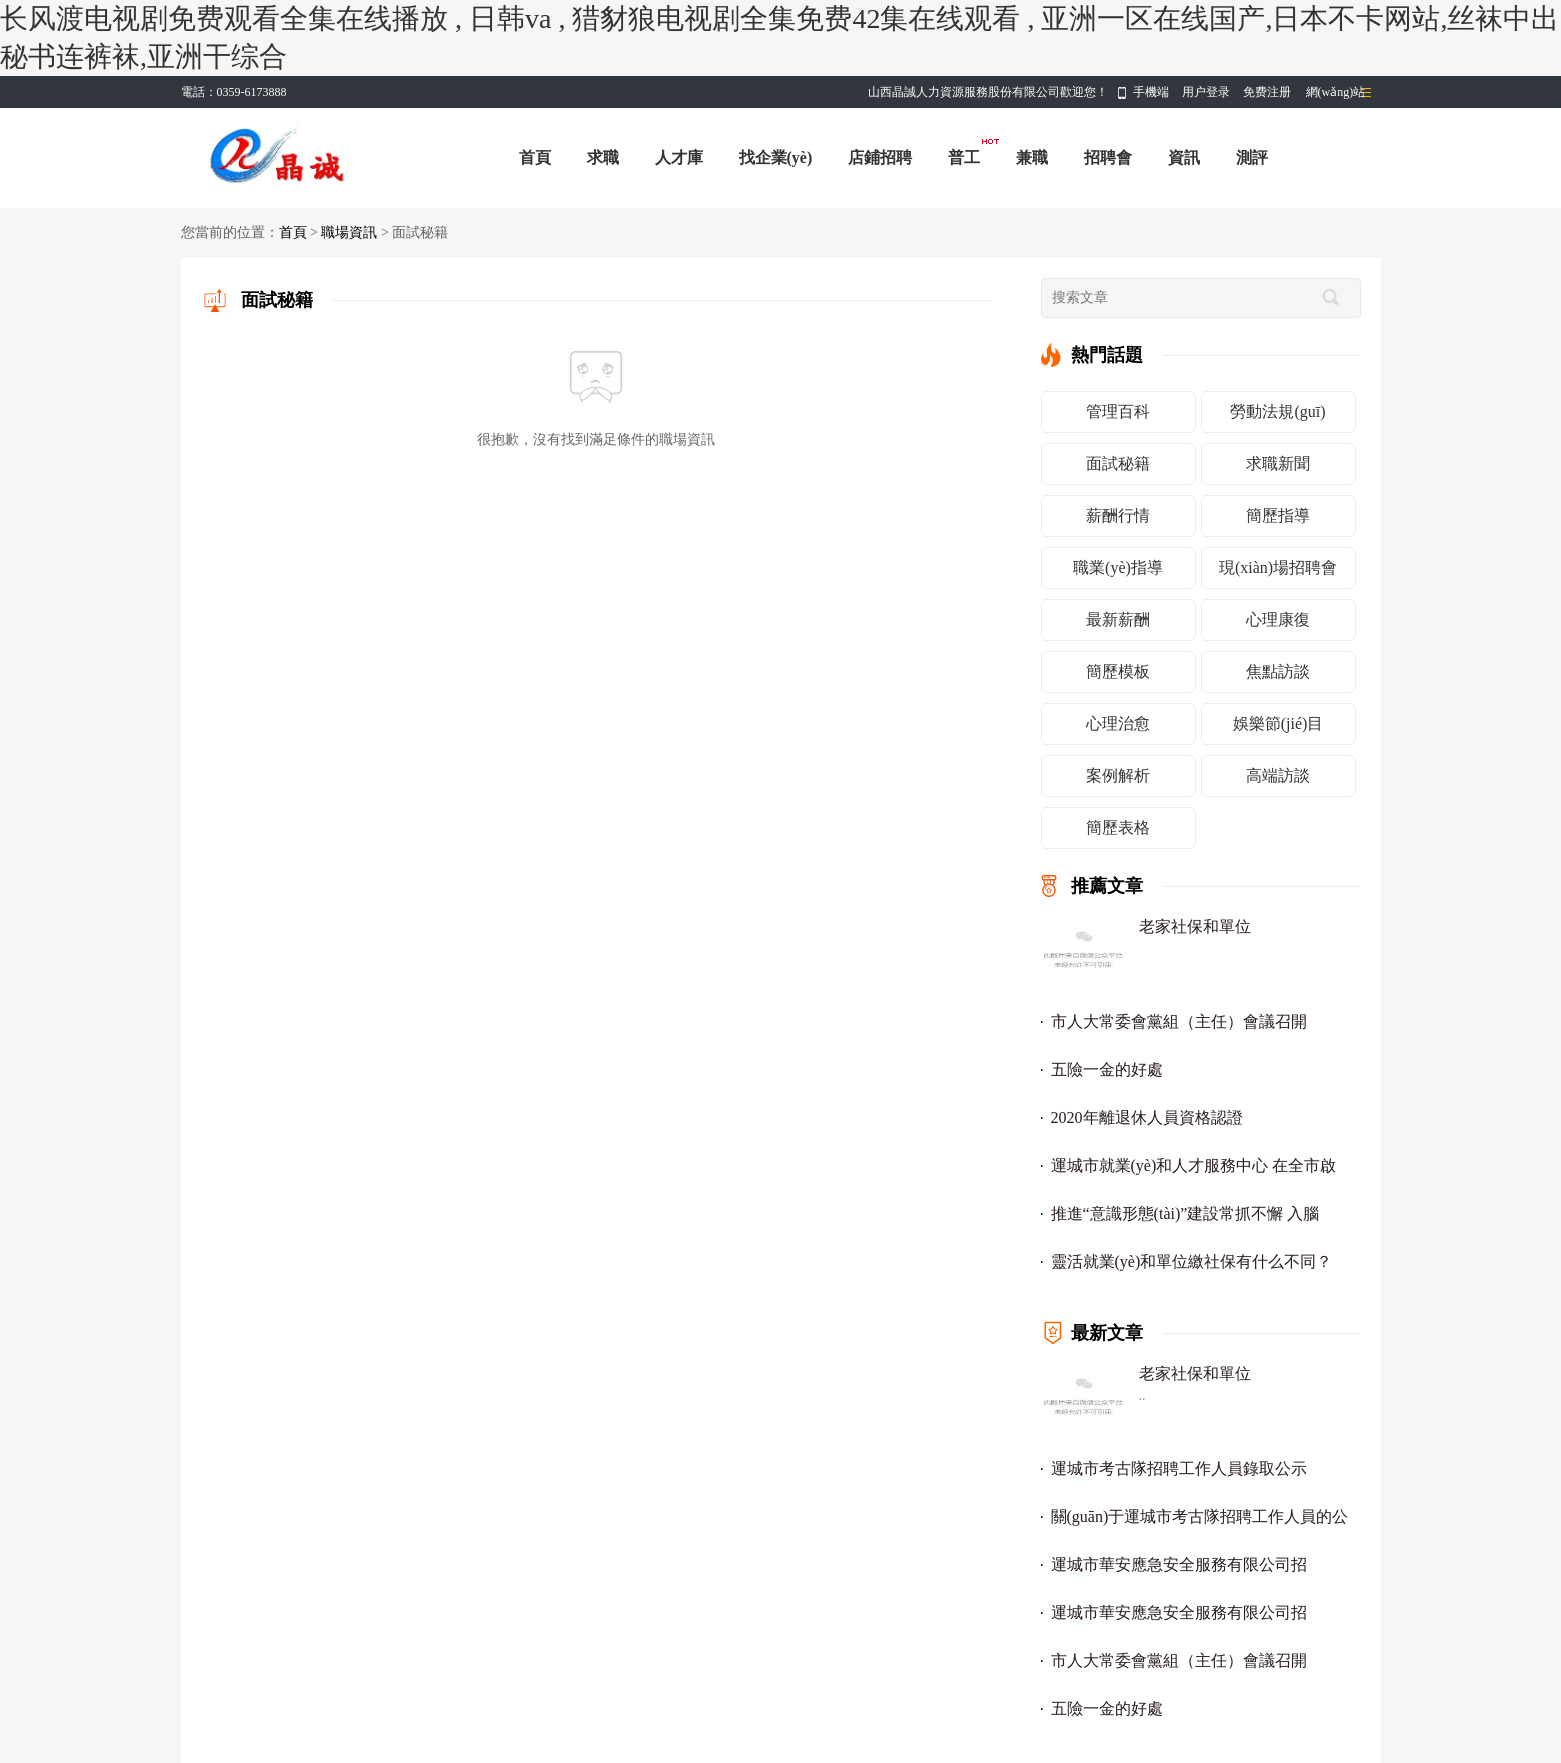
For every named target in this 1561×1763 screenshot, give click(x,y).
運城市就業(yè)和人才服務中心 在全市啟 (1194, 1165)
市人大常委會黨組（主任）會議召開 (1179, 1021)
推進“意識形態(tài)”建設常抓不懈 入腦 (1185, 1213)
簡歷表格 (1118, 827)
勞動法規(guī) (1277, 411)
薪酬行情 (1118, 515)
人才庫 (679, 157)
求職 (603, 157)
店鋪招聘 (880, 157)
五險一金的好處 (1107, 1069)
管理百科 (1118, 411)
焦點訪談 (1278, 671)
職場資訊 (349, 232)
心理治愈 (1118, 723)
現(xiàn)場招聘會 (1278, 567)
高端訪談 (1278, 775)
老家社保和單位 (1195, 926)
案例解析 (1118, 775)
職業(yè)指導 (1118, 567)
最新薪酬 (1118, 619)
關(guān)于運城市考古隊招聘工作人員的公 (1200, 1516)
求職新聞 (1278, 463)
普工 (964, 157)
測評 (1252, 157)
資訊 (1184, 157)
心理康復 (1278, 619)
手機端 (1151, 92)
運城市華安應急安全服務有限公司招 (1179, 1564)
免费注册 (1267, 92)
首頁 (535, 157)
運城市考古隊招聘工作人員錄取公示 (1179, 1468)
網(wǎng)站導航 (1336, 96)
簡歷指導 (1278, 515)
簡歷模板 (1118, 671)
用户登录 (1206, 92)
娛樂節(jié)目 (1278, 723)
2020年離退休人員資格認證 (1147, 1117)
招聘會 (1108, 157)
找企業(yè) (776, 157)
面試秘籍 (1118, 463)
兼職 (1032, 157)
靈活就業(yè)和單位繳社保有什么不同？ (1192, 1261)
